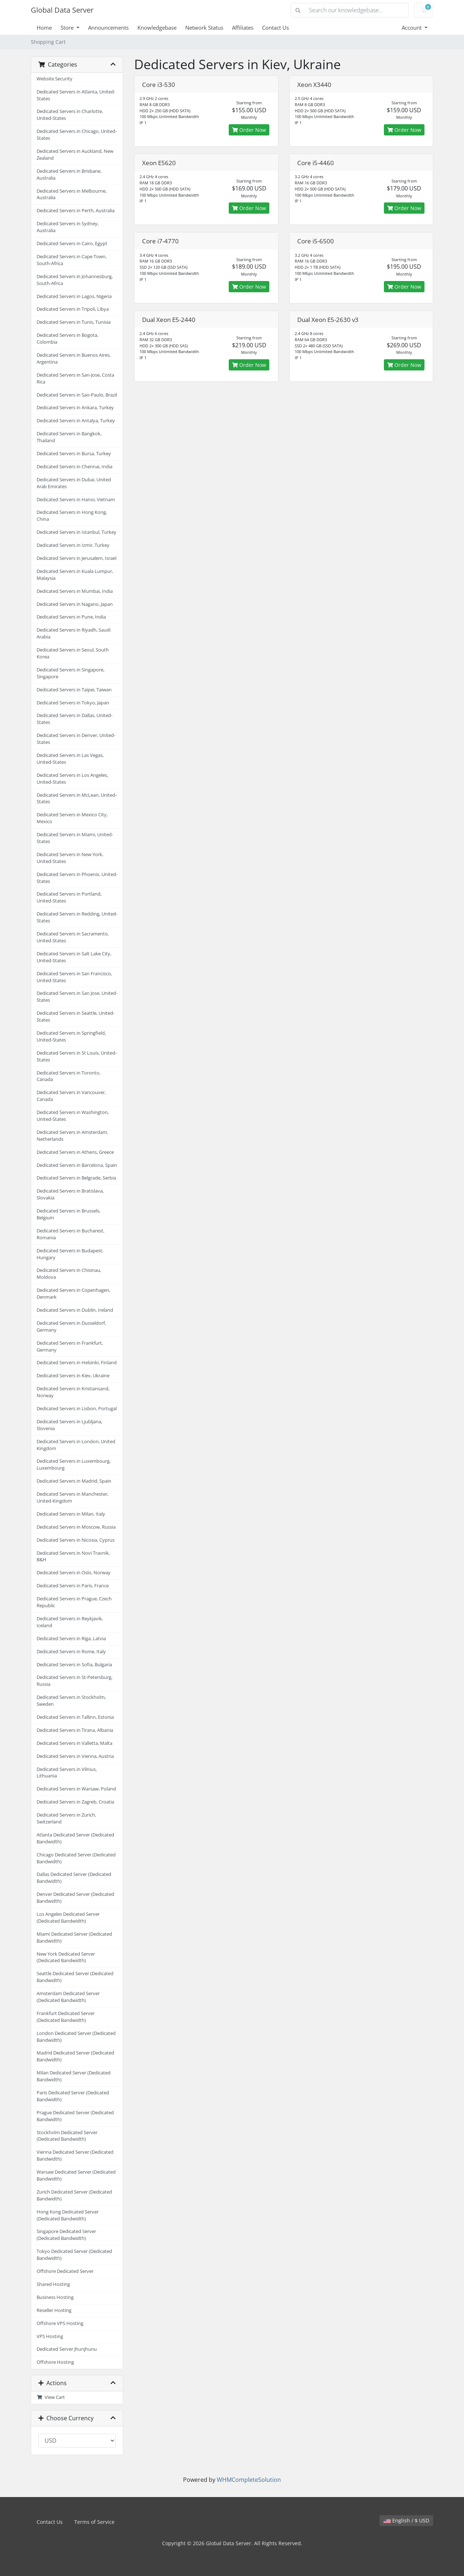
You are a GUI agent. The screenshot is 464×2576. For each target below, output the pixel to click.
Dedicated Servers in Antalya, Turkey (76, 421)
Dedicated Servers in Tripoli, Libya (73, 309)
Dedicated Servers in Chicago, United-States (77, 134)
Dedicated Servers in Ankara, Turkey (75, 408)
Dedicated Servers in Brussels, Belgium (68, 1214)
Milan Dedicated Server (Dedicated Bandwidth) (74, 2076)
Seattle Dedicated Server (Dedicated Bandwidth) (75, 1977)
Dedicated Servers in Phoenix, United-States (77, 877)
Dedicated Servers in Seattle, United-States (76, 1016)
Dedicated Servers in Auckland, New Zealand (75, 154)
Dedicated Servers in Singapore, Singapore (70, 673)
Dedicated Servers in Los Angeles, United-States (72, 778)
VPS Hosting (50, 2336)
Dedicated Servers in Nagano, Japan (75, 604)
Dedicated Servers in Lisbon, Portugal (77, 1409)
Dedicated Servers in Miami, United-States (75, 838)
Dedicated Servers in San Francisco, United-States (74, 977)
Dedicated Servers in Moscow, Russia (76, 1527)
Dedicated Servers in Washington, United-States (73, 1115)
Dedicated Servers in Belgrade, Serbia (76, 1178)
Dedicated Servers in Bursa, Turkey (74, 454)
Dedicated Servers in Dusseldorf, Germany (71, 1326)
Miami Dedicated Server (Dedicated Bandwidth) (74, 1937)
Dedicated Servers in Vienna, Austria (75, 1756)
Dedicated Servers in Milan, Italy (71, 1514)
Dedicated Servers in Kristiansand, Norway (73, 1392)
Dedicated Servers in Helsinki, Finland (77, 1363)
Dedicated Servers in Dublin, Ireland (75, 1310)
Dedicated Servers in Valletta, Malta (74, 1743)
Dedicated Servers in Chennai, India (74, 467)
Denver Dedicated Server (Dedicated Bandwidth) (75, 1897)
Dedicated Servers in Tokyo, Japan (73, 703)
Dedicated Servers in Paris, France (73, 1586)
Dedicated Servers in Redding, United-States (77, 917)
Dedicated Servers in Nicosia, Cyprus (76, 1540)
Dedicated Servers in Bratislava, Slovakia (70, 1194)
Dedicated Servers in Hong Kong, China (72, 515)
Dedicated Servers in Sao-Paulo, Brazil (77, 395)
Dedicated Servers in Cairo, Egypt (72, 243)
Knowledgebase (157, 27)
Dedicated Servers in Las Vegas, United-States (70, 758)
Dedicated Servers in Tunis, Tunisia (74, 322)
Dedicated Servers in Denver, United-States (76, 738)
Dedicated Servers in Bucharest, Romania (70, 1234)
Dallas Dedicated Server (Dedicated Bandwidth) (74, 1877)
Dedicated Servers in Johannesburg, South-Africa (75, 279)
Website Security (54, 79)
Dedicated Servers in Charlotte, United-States (70, 114)
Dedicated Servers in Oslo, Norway (74, 1573)
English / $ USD (406, 2520)
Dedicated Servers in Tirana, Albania (75, 1730)
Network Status (204, 27)
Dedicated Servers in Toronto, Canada (68, 1076)
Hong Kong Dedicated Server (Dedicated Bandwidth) (68, 2215)
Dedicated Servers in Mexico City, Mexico (72, 818)
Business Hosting (55, 2297)
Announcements (108, 27)
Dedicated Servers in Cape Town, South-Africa (72, 260)
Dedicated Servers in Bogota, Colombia (67, 338)
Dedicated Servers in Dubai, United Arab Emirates (74, 483)
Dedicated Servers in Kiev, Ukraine (73, 1376)
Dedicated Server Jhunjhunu (67, 2349)
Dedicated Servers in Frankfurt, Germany (70, 1346)
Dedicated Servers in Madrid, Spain (74, 1481)
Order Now (249, 129)
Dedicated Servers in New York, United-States (70, 857)
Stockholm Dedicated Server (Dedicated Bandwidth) (67, 2136)
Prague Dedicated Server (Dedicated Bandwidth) (75, 2116)
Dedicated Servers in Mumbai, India (75, 591)
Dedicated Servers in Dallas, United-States (74, 718)
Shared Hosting (53, 2284)
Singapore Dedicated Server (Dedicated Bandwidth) (66, 2234)
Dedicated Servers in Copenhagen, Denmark (73, 1293)
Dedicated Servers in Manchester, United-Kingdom (72, 1497)
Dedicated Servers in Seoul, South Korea (73, 653)
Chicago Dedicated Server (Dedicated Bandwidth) (76, 1858)
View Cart (51, 2397)
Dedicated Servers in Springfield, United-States (71, 1036)
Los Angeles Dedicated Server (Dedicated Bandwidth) (68, 1917)
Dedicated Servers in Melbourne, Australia (72, 194)
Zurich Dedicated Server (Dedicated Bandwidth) (74, 2195)
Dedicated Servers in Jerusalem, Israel (76, 558)
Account (412, 27)
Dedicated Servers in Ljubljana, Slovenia (69, 1425)
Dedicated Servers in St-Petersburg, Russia (74, 1680)
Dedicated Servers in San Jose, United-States (77, 996)
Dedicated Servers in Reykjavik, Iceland (70, 1622)
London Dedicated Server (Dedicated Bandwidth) (76, 2036)
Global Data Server (62, 10)
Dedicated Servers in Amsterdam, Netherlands (72, 1135)
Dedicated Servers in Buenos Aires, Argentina (74, 358)
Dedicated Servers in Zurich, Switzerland (66, 1818)
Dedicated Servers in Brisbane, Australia (69, 174)
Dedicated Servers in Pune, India (71, 617)
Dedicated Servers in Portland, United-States (69, 897)
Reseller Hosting (54, 2310)
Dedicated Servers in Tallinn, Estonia (75, 1717)
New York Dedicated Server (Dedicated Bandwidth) (66, 1957)
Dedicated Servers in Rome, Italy (71, 1652)
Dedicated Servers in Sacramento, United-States (73, 937)
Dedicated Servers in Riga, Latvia (71, 1638)
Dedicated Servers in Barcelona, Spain (77, 1165)
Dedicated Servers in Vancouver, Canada (71, 1095)
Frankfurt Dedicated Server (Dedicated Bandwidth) (66, 2016)
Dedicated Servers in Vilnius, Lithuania (67, 1772)
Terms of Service (94, 2521)
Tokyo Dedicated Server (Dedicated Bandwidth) (74, 2254)
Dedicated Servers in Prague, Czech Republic (74, 1602)
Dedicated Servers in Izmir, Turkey (73, 545)
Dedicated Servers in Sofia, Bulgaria (74, 1665)
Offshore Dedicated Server (65, 2271)
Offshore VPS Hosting (60, 2323)
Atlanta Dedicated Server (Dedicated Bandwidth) (75, 1838)
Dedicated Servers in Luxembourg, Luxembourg (74, 1464)
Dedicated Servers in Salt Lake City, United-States (74, 957)
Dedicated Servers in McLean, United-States (77, 798)
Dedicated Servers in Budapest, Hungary (70, 1254)
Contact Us (275, 27)
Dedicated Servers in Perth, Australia (76, 211)
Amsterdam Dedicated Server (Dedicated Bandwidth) (68, 1996)
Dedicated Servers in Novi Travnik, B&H (73, 1556)
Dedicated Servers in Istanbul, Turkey (76, 532)
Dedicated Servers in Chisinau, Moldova (69, 1273)
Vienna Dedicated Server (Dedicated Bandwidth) (75, 2155)
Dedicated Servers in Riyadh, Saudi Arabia (74, 633)
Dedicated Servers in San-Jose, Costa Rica (75, 378)
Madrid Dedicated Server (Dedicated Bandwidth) (75, 2056)
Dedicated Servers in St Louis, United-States (77, 1056)
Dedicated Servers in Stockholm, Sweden (71, 1700)
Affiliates (242, 27)
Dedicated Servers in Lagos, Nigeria (74, 296)
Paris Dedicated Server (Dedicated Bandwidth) (73, 2096)
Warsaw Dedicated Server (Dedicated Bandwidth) (76, 2175)
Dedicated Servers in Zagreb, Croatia (75, 1802)
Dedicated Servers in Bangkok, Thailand (69, 437)
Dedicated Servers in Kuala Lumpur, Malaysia (75, 574)
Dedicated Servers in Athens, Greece (75, 1152)
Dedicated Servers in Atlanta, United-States (76, 95)
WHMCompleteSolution (249, 2480)
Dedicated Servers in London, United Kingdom (76, 1445)
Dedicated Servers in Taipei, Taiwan (74, 690)
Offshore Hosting (55, 2362)
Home (44, 27)
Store (68, 27)
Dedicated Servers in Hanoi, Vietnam (76, 500)
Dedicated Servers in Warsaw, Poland (76, 1789)
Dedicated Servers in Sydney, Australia (68, 227)
